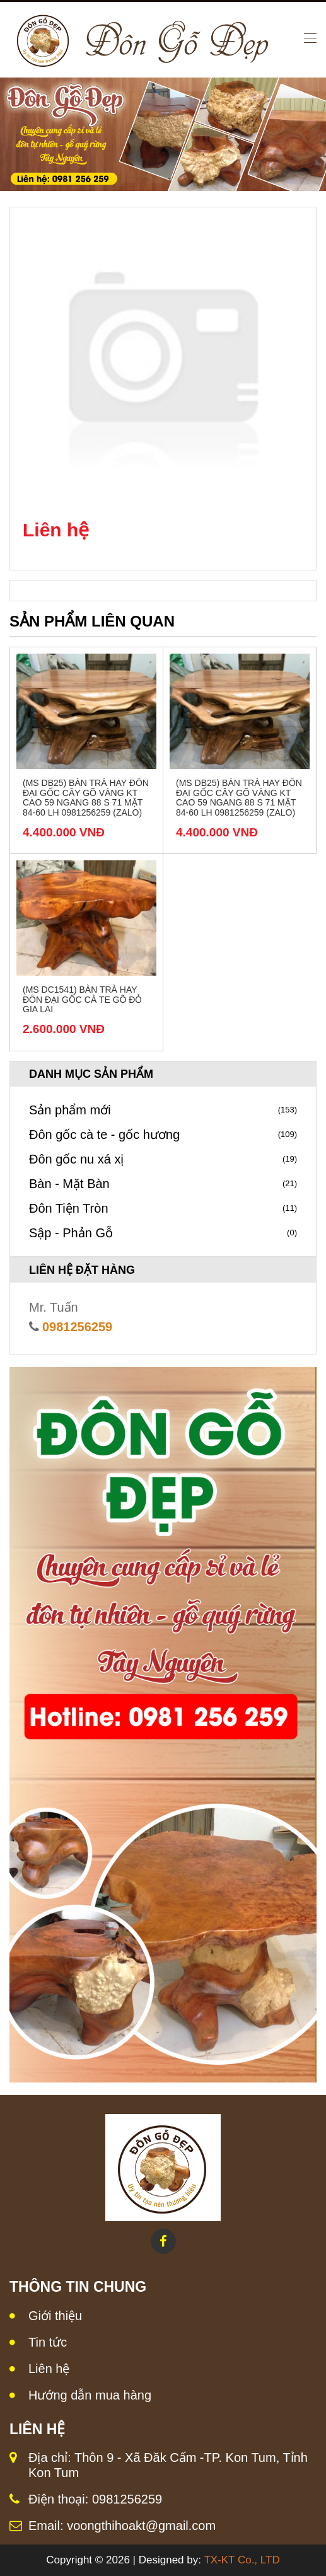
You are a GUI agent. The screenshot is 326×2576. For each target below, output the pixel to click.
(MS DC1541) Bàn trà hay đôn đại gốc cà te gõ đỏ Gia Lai (82, 999)
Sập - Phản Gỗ (163, 1232)
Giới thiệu (55, 2316)
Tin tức (47, 2342)
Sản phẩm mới (163, 1110)
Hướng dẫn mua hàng (89, 2395)
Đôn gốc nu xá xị (163, 1159)
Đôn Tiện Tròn (163, 1208)
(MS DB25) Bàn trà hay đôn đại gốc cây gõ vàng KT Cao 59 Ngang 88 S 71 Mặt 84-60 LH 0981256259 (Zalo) (86, 797)
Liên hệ (49, 2369)
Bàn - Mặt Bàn (163, 1183)
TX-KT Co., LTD (241, 2560)
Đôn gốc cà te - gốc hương (163, 1134)
